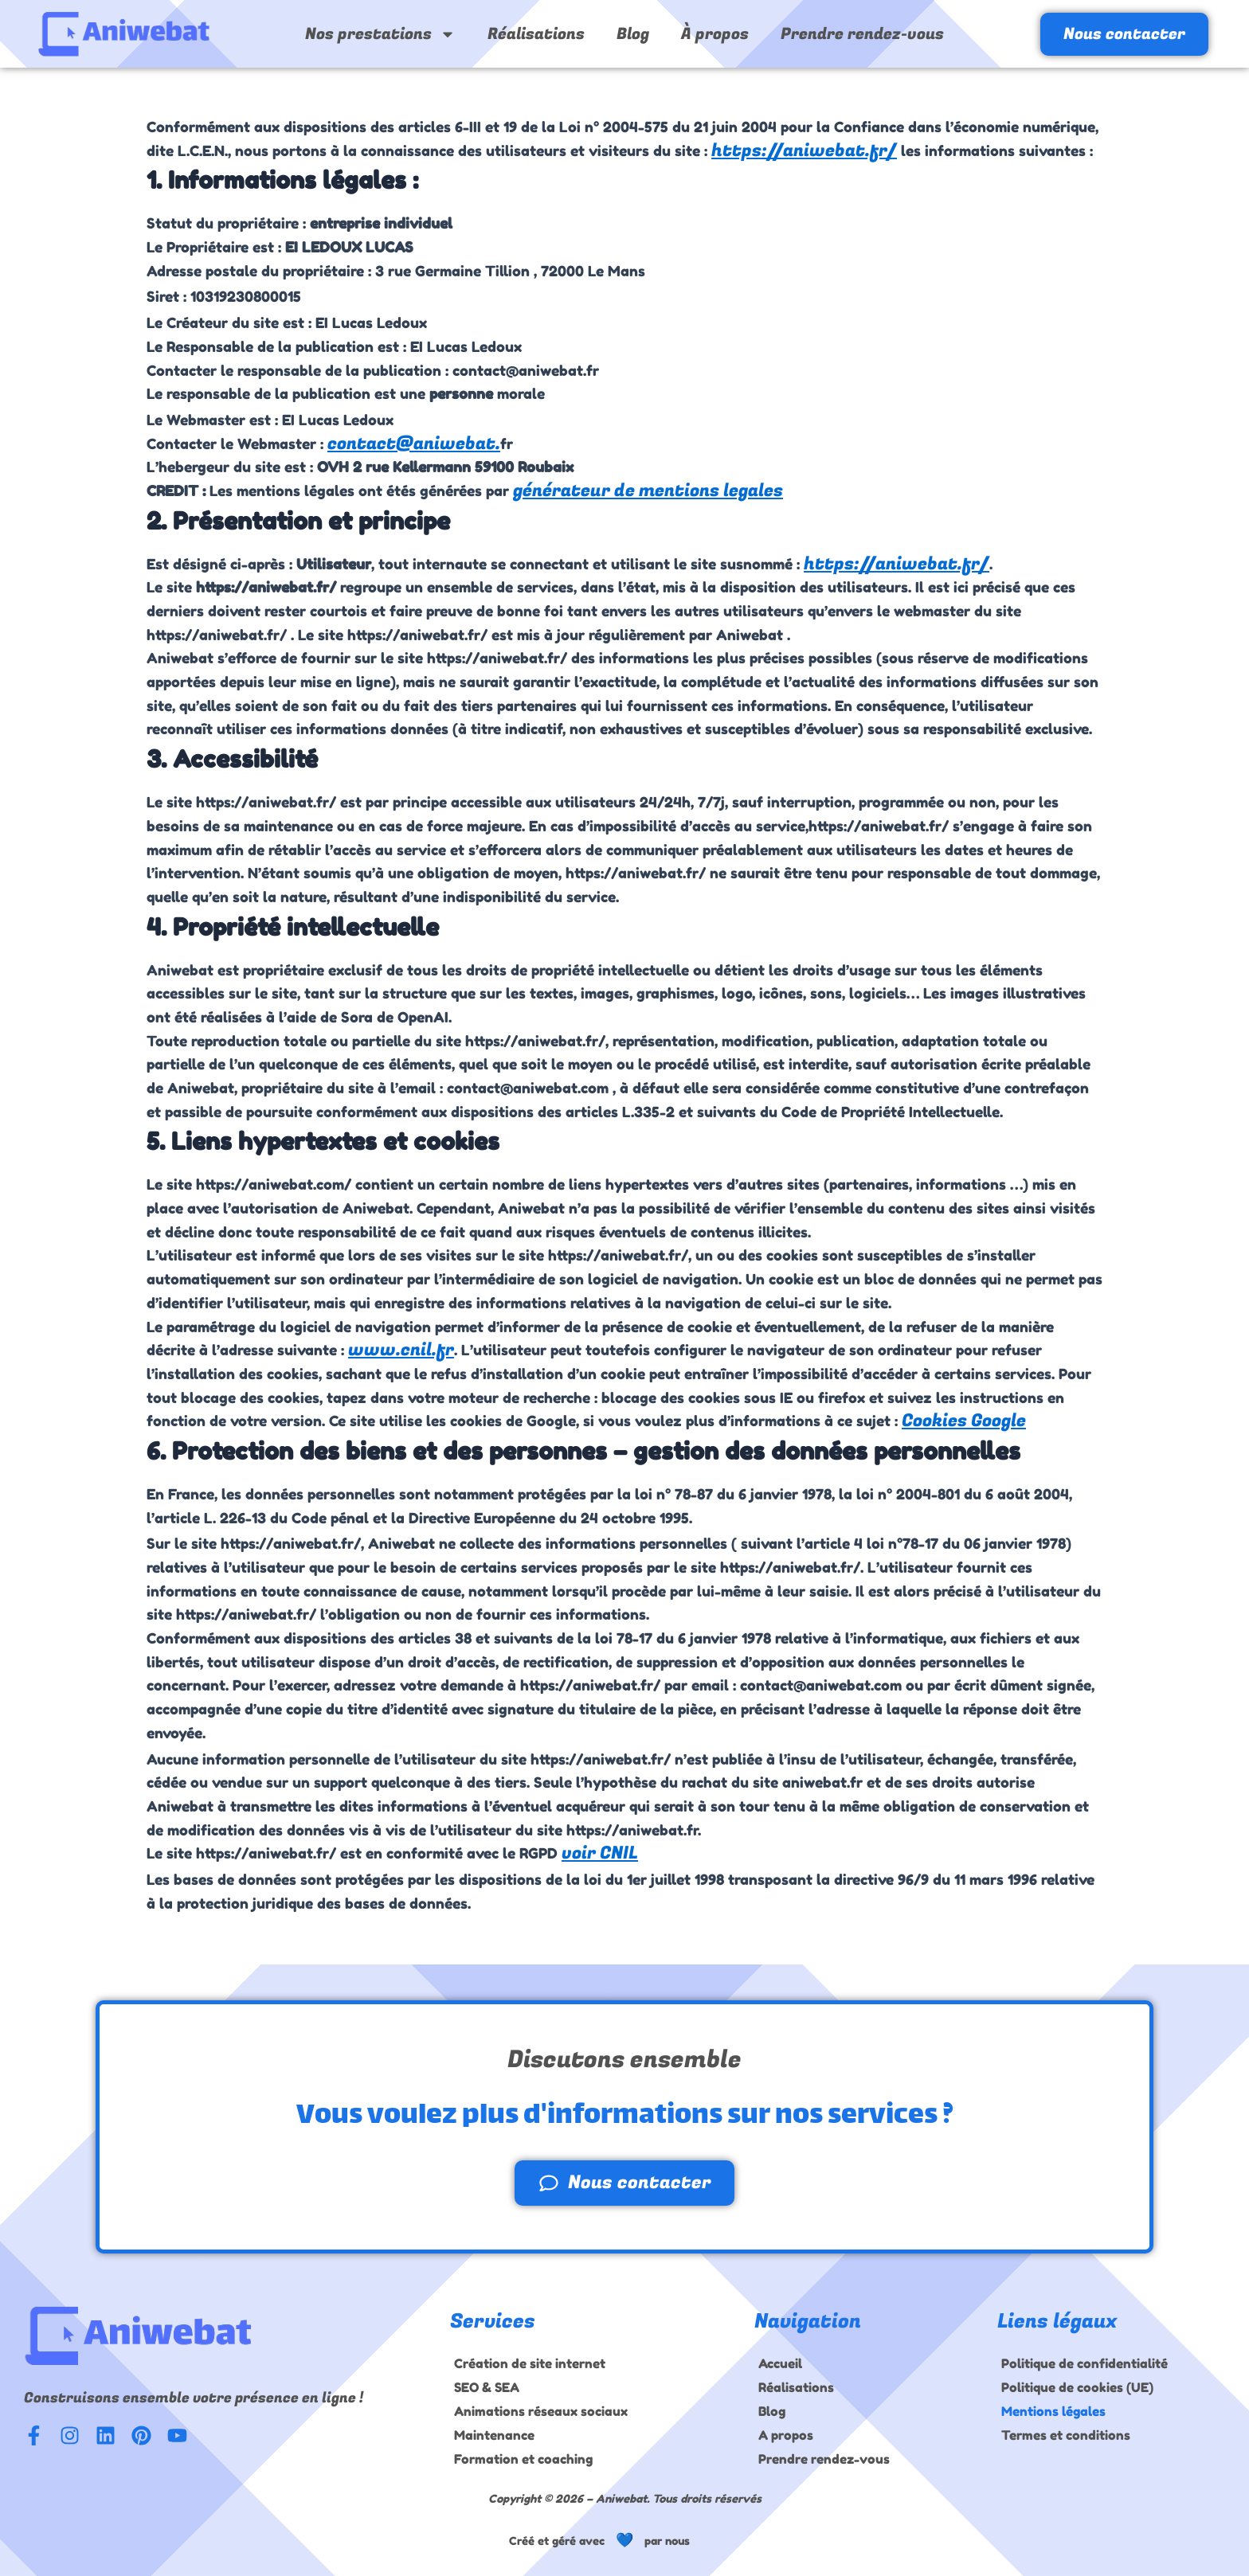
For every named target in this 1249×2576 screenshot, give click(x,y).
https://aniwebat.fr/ (804, 150)
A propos (785, 2435)
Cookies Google (964, 1420)
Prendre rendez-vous (862, 33)
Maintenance (494, 2435)
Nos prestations (380, 34)
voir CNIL (600, 1853)
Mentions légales (1053, 2411)
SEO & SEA (486, 2387)
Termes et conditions (1065, 2435)
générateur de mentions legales (648, 490)
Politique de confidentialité (1084, 2363)
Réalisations (536, 33)
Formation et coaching (523, 2459)
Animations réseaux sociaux (541, 2411)
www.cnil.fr (401, 1349)
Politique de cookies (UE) (1077, 2387)
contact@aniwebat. (413, 443)
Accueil (780, 2363)
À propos (715, 33)
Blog (633, 33)
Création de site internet (529, 2363)
